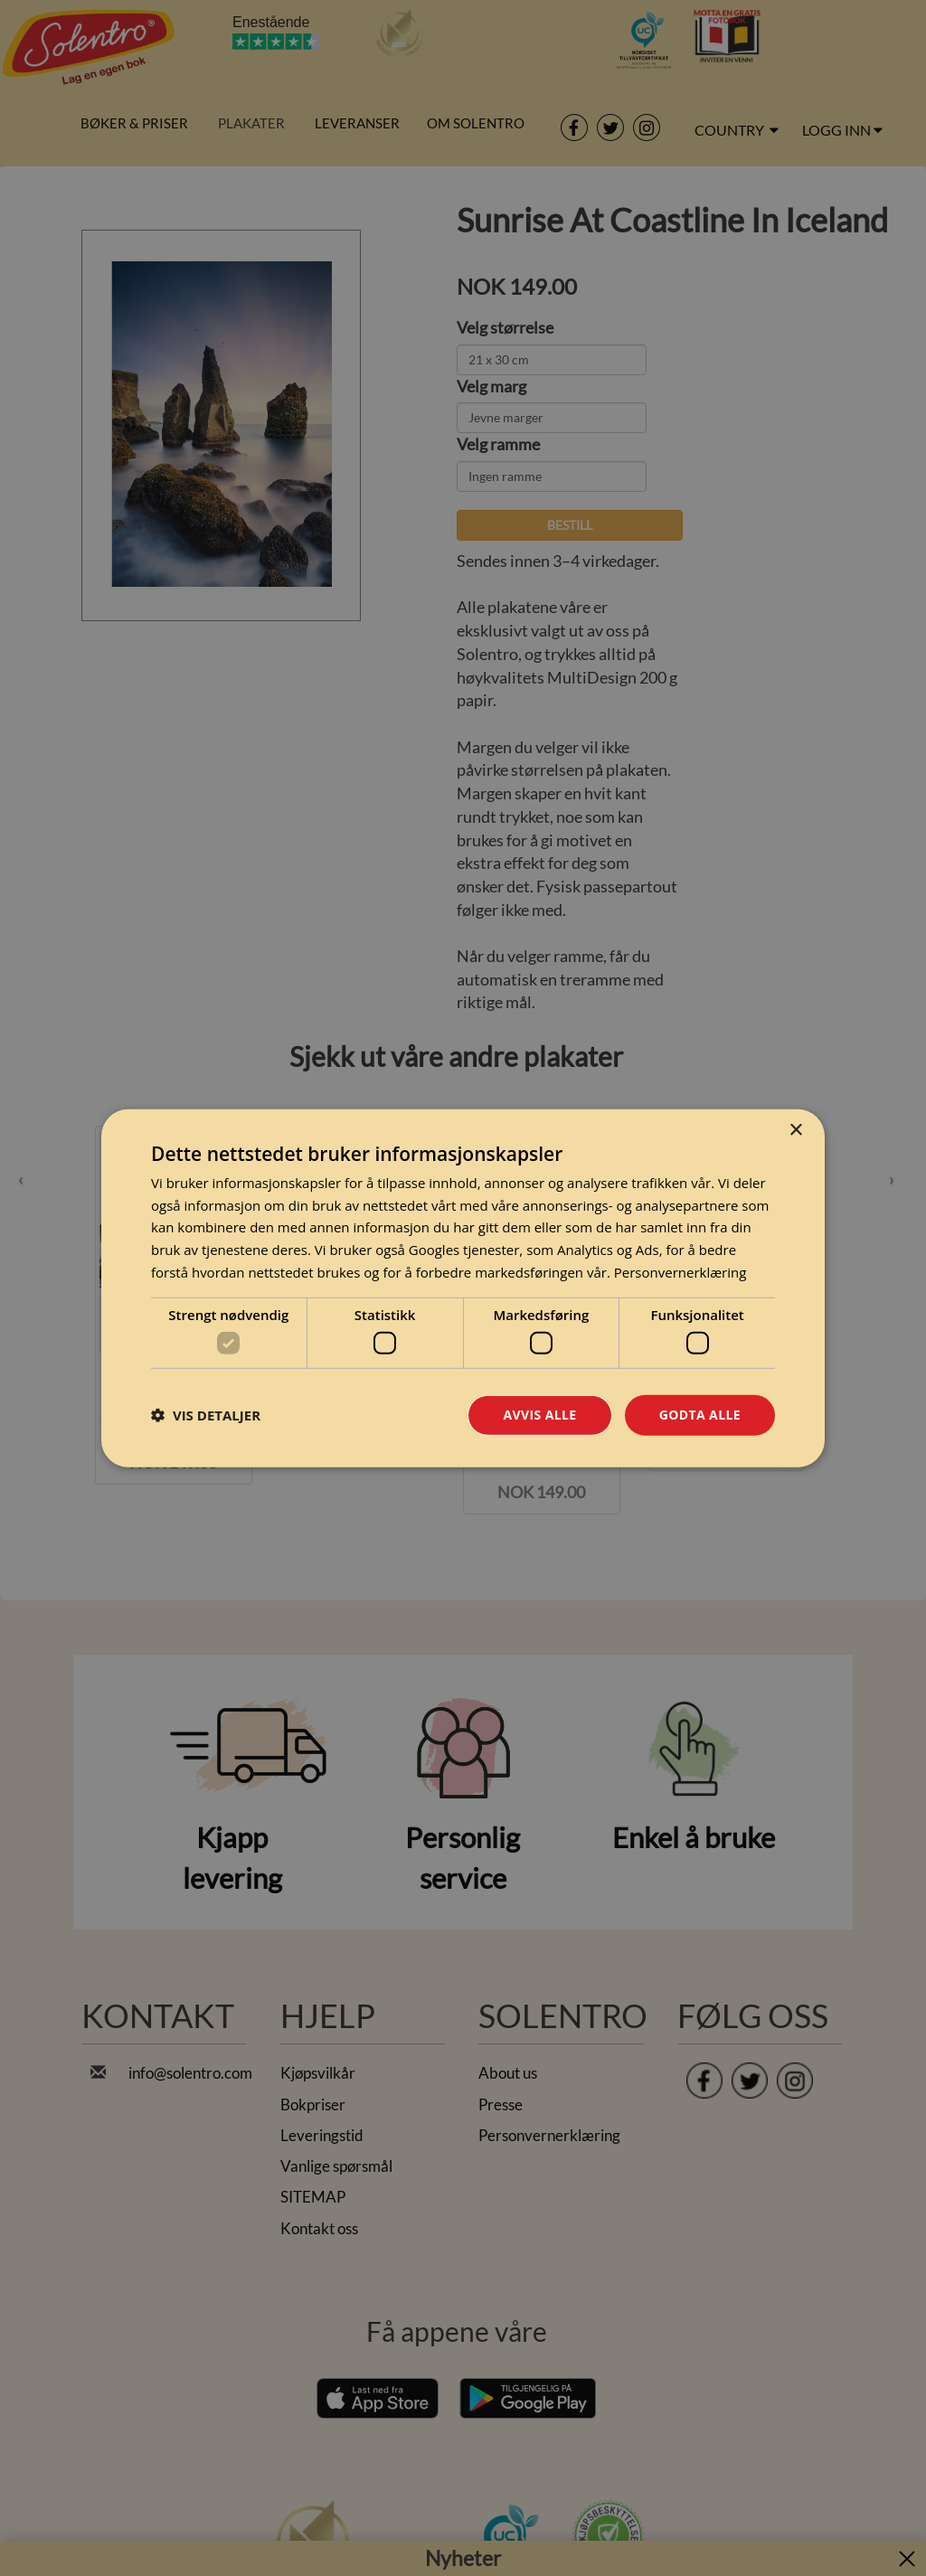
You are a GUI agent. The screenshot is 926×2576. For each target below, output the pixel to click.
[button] (205, 1415)
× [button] (795, 1130)
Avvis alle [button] (539, 1414)
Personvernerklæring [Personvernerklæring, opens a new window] (680, 1272)
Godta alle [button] (700, 1414)
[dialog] (463, 1288)
